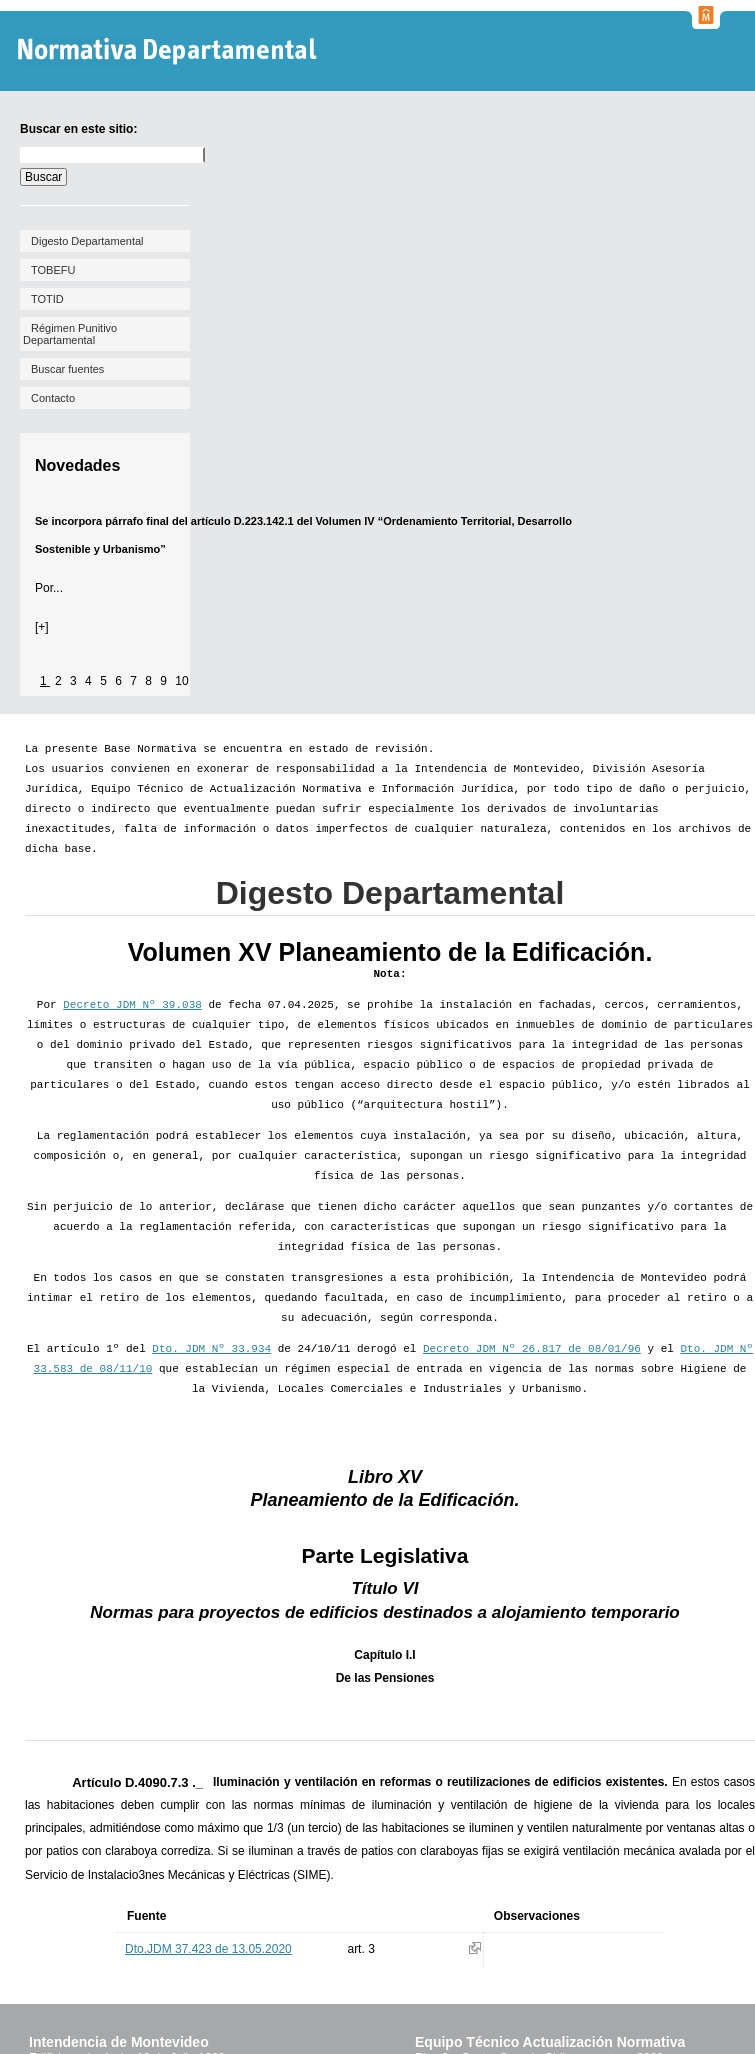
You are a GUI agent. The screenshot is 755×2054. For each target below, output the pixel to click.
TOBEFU (53, 270)
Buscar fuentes (67, 369)
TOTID (47, 299)
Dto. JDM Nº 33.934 (211, 1349)
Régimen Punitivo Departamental (70, 334)
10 (181, 681)
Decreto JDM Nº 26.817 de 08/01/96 (532, 1349)
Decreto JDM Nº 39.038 (132, 1005)
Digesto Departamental (87, 241)
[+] (42, 627)
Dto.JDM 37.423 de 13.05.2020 (208, 1949)
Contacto (53, 398)
